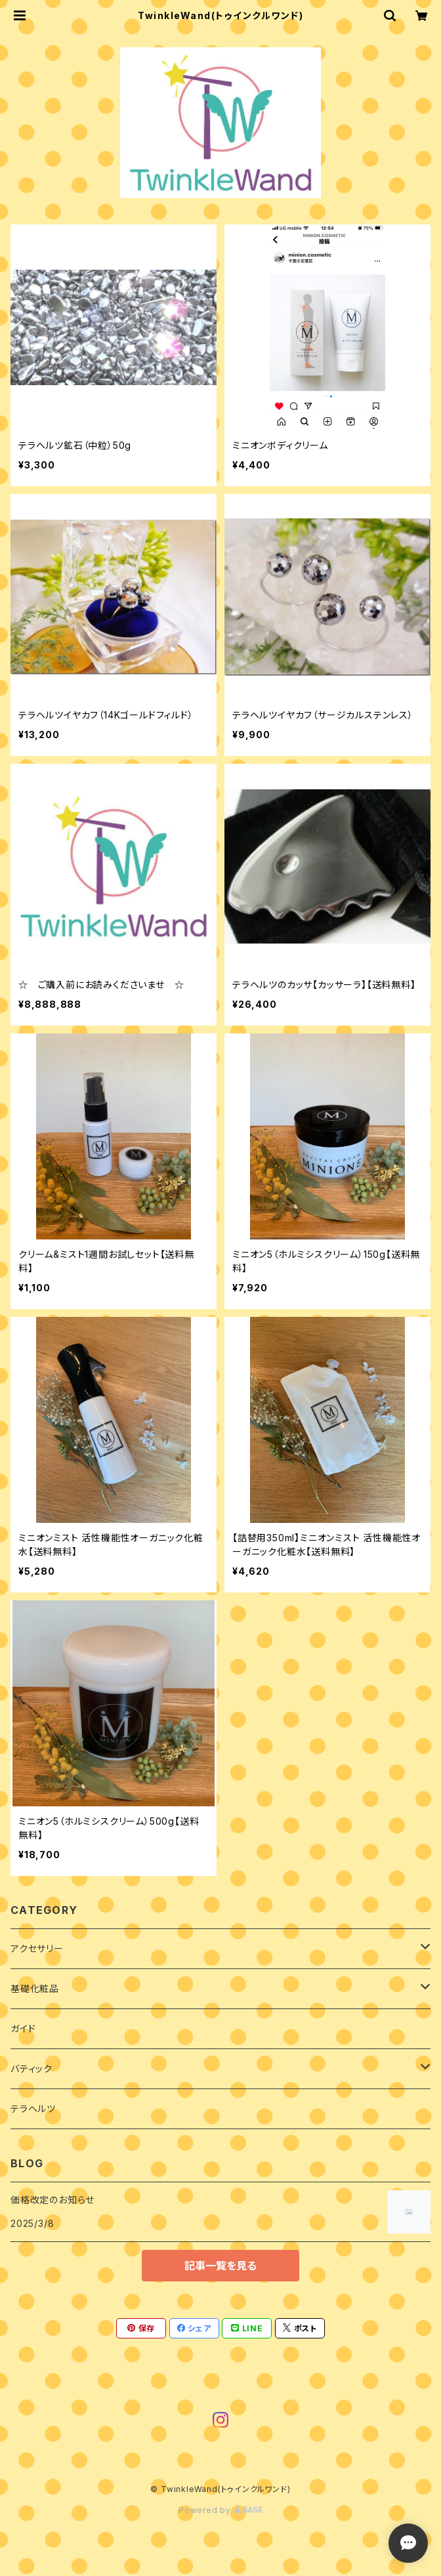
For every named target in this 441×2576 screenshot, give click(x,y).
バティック (31, 2068)
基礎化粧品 (34, 1988)
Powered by (220, 2510)
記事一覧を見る (220, 2265)
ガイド (22, 2028)
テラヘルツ (33, 2108)
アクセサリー (37, 1948)
